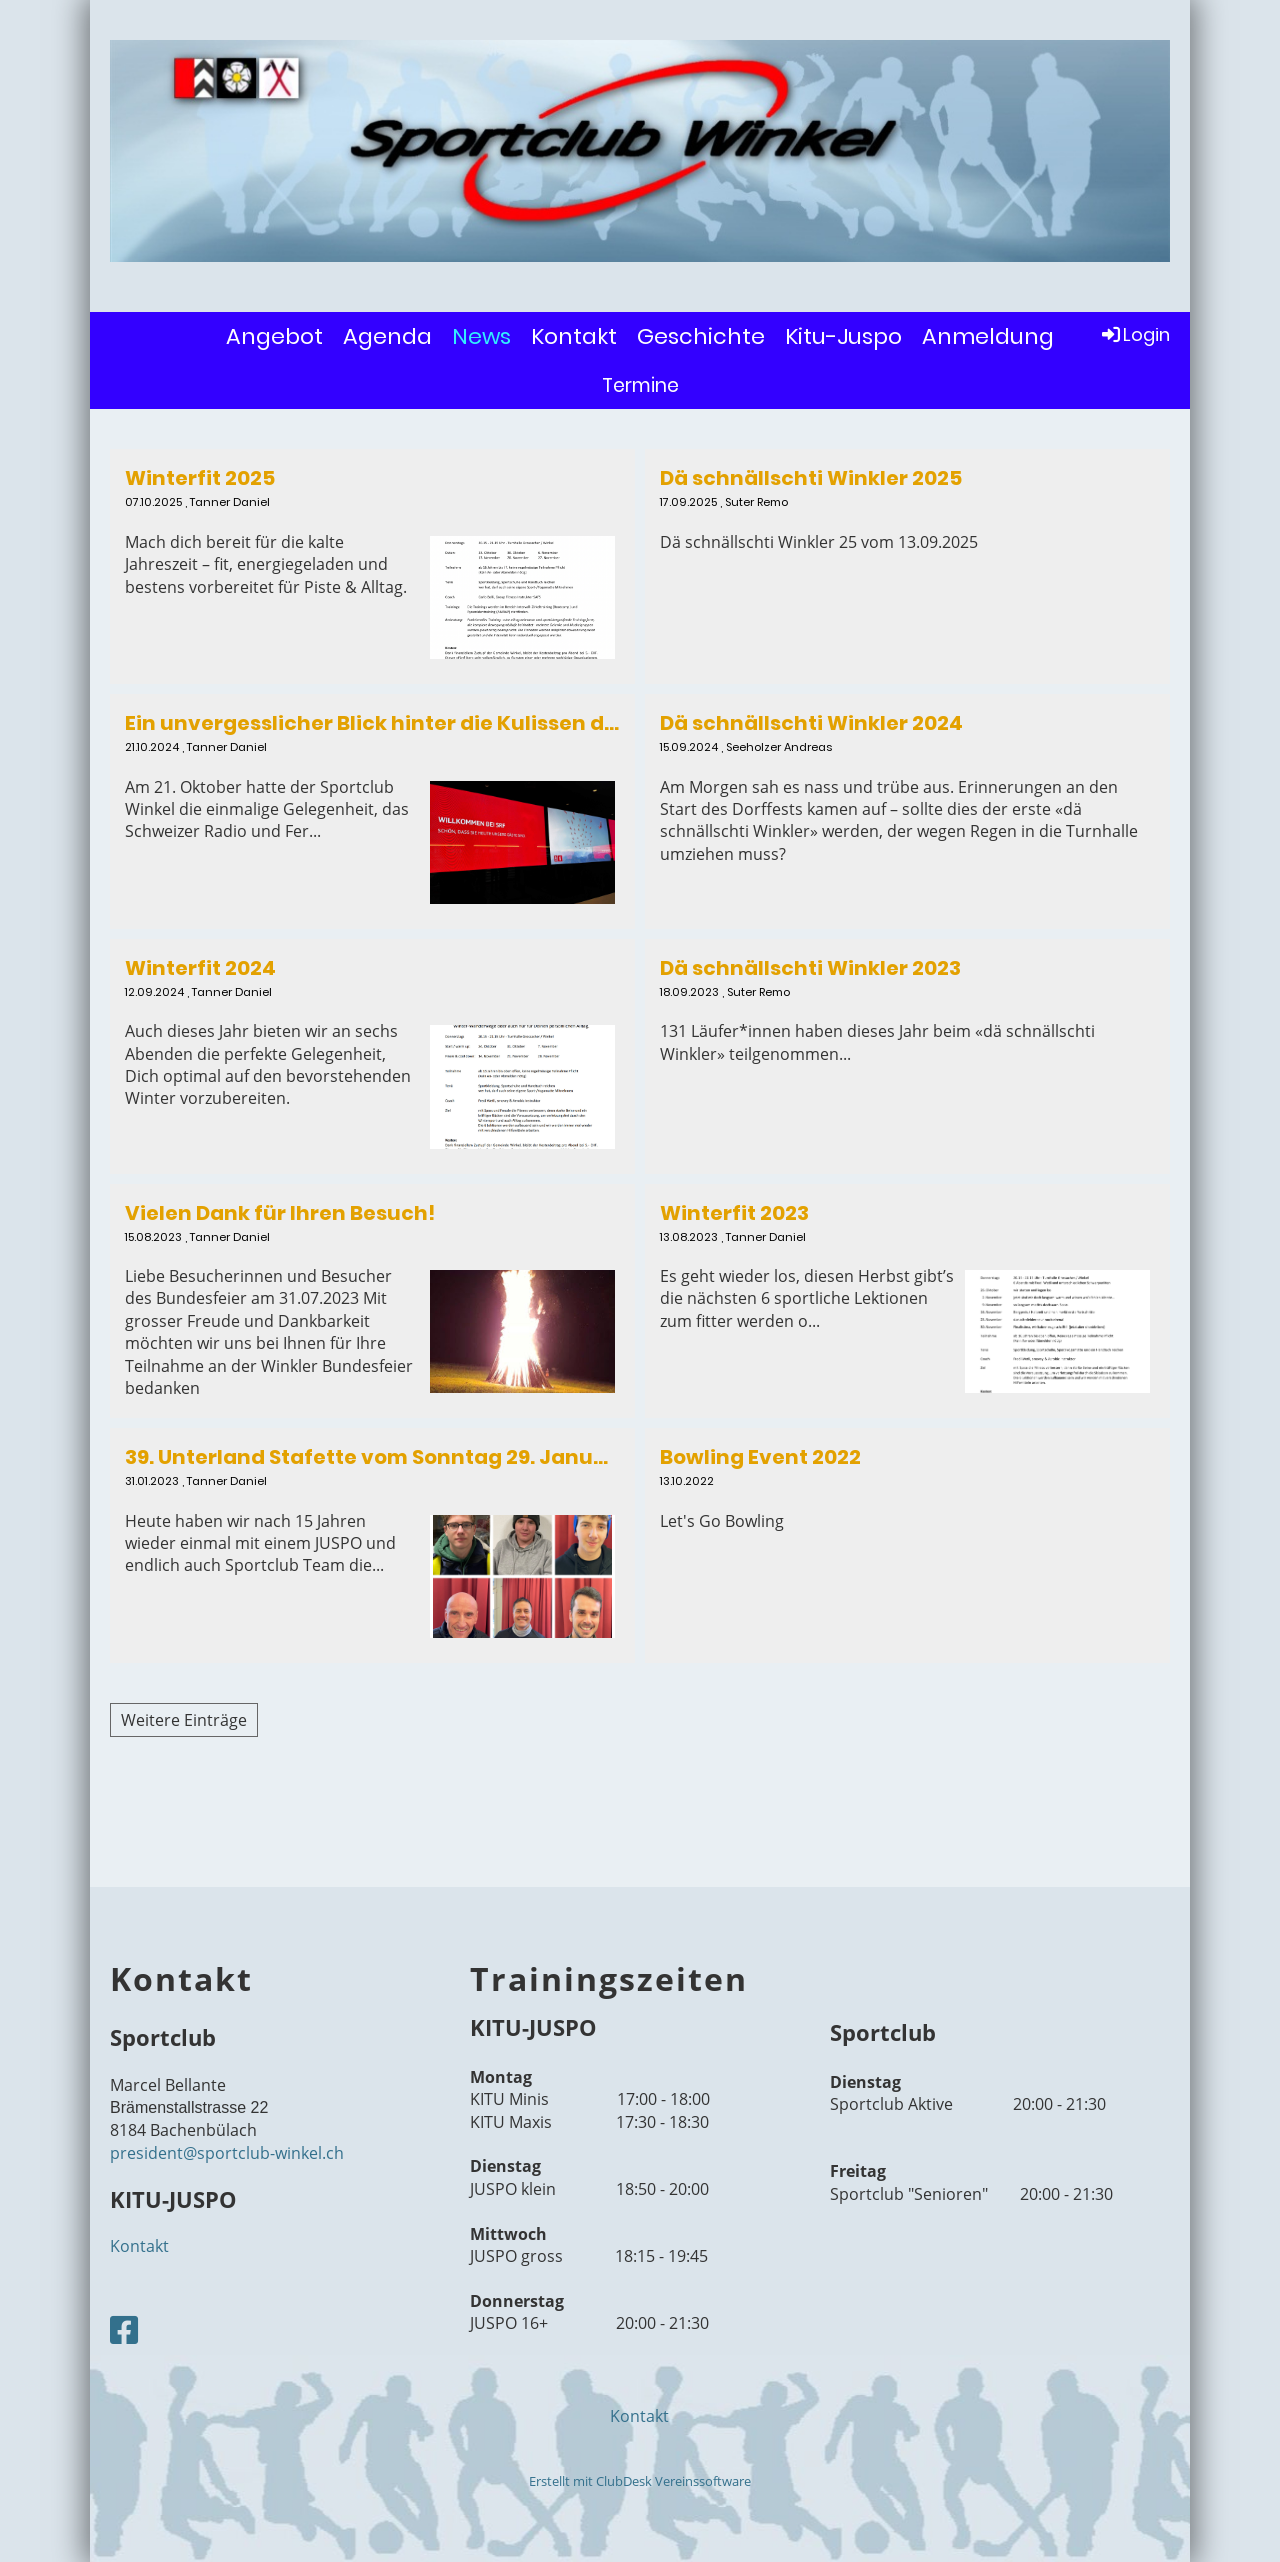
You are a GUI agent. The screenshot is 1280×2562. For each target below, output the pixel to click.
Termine (640, 385)
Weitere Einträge (184, 1720)
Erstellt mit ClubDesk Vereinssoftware (640, 2481)
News (481, 336)
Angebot (274, 336)
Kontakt (574, 336)
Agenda (387, 336)
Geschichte (701, 336)
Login (1134, 334)
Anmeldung (988, 336)
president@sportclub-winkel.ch (227, 2153)
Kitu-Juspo (843, 336)
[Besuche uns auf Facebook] (124, 2329)
